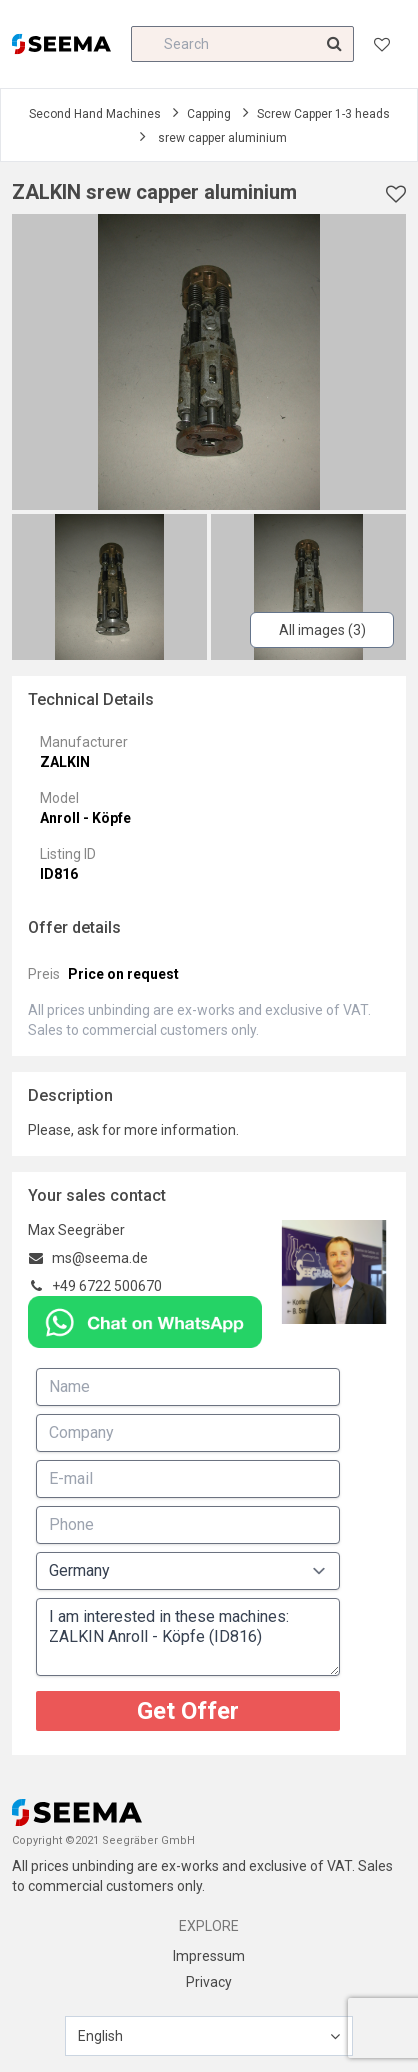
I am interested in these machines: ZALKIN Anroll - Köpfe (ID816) (188, 1637)
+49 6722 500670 (107, 1286)
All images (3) (322, 630)
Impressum (209, 1956)
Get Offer (188, 1711)
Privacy (209, 1982)
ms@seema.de (100, 1258)
